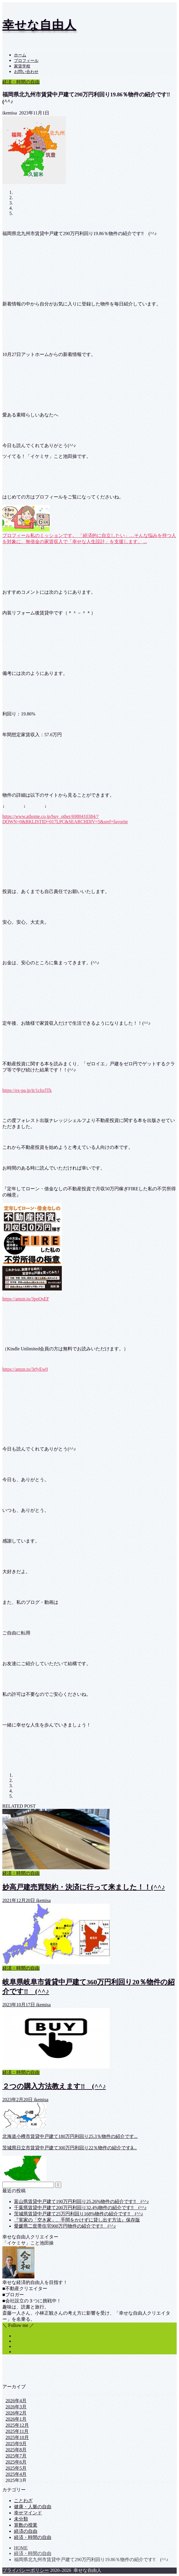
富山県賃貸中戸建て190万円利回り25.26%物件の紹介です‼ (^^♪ (81, 2201)
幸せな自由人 (39, 25)
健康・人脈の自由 (32, 2506)
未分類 (21, 2518)
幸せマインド (28, 2512)
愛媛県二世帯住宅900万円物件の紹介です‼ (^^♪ (65, 2226)
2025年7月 (16, 2455)
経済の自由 (25, 2531)
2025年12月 (17, 2425)
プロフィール (26, 60)
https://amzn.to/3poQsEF (25, 1298)
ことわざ (23, 2500)
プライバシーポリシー (25, 2570)
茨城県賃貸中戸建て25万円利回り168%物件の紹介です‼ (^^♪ (78, 2213)
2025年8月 (16, 2449)
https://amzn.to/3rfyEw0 (25, 1369)
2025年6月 (16, 2461)
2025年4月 (16, 2474)
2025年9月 (16, 2443)
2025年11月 (17, 2431)
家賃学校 (22, 66)
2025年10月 (17, 2437)
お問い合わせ (26, 72)
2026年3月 (16, 2406)
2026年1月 (16, 2419)
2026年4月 (16, 2400)
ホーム (20, 55)
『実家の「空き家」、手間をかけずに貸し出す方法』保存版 (77, 2219)
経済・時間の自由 (21, 81)
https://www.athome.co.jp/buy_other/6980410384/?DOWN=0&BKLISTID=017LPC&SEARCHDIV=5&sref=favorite (65, 819)
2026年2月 (16, 2412)
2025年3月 (16, 2480)
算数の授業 (25, 2525)
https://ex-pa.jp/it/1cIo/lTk (27, 1090)
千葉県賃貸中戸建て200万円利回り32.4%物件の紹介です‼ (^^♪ (80, 2207)
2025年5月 (16, 2468)
